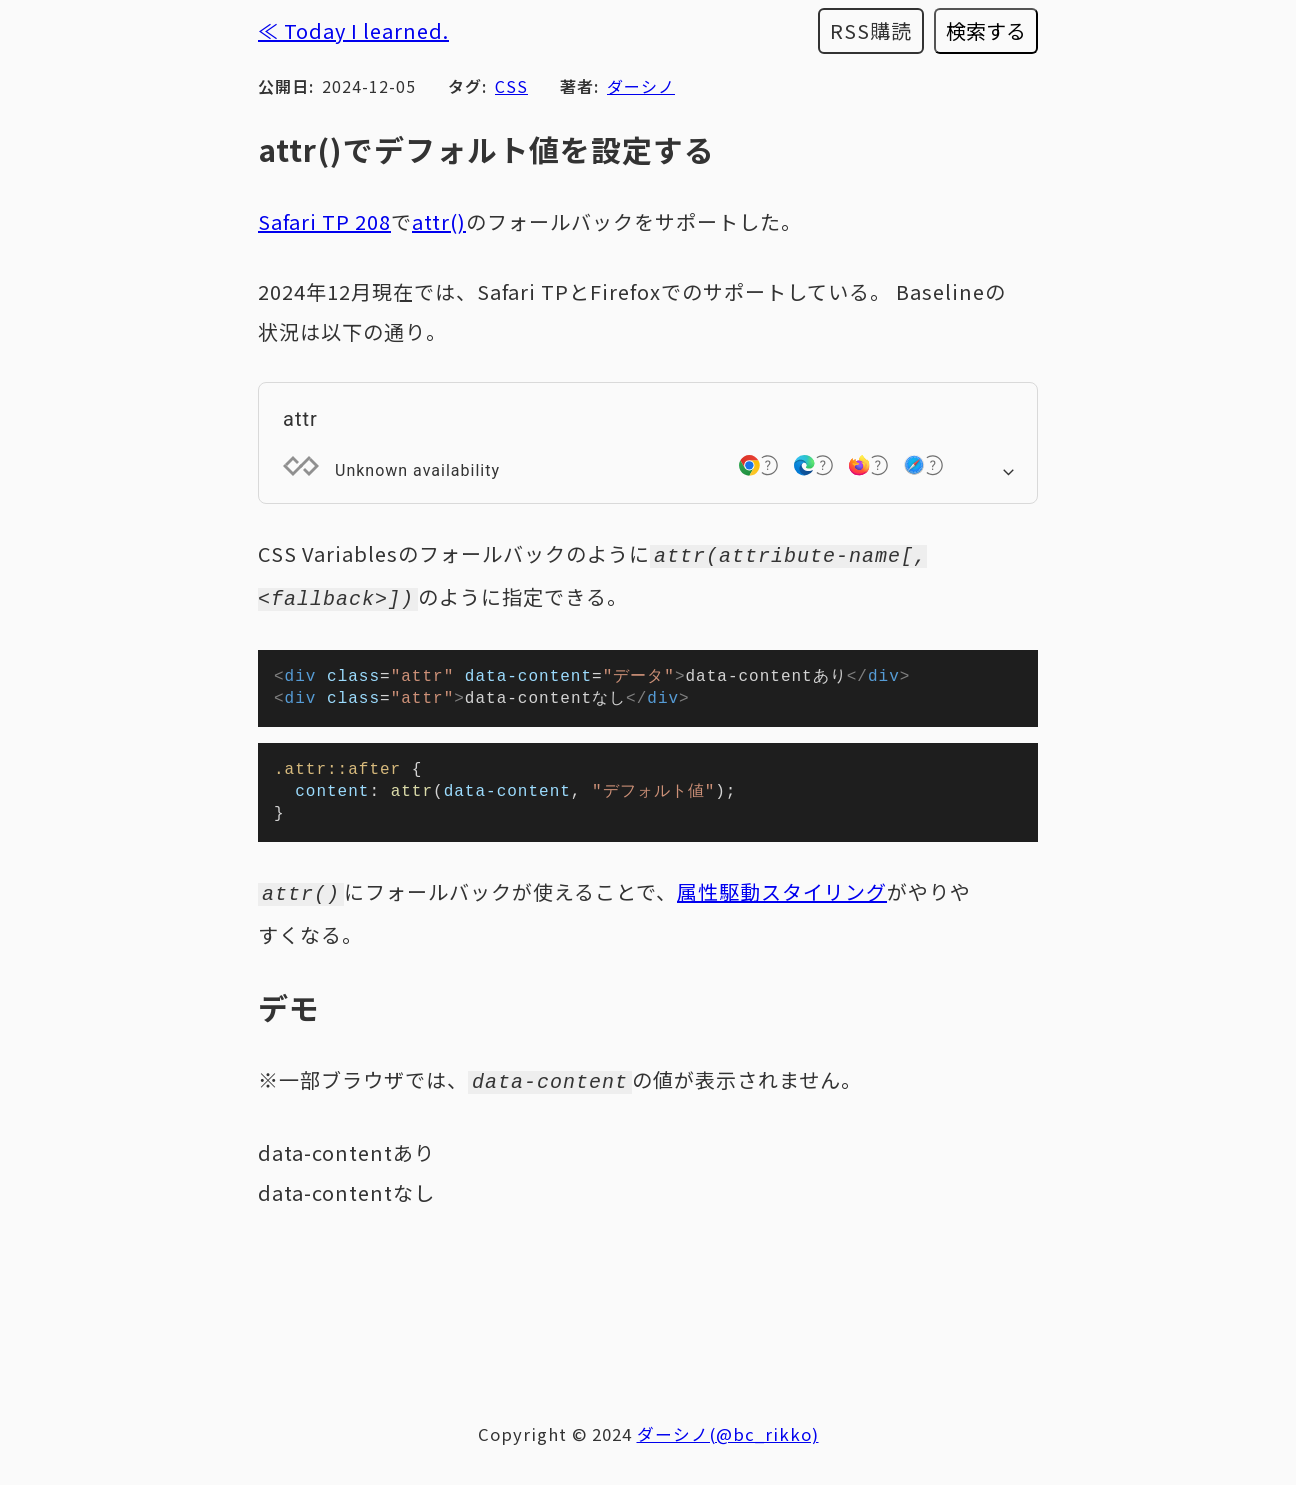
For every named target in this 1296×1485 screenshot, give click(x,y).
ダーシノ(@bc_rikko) (728, 1436)
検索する (986, 30)
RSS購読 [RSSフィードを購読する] (871, 30)
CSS (511, 86)
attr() (439, 221)
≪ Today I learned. (353, 30)
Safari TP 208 (324, 221)
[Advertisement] (648, 1300)
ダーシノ (641, 86)
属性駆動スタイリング (782, 897)
